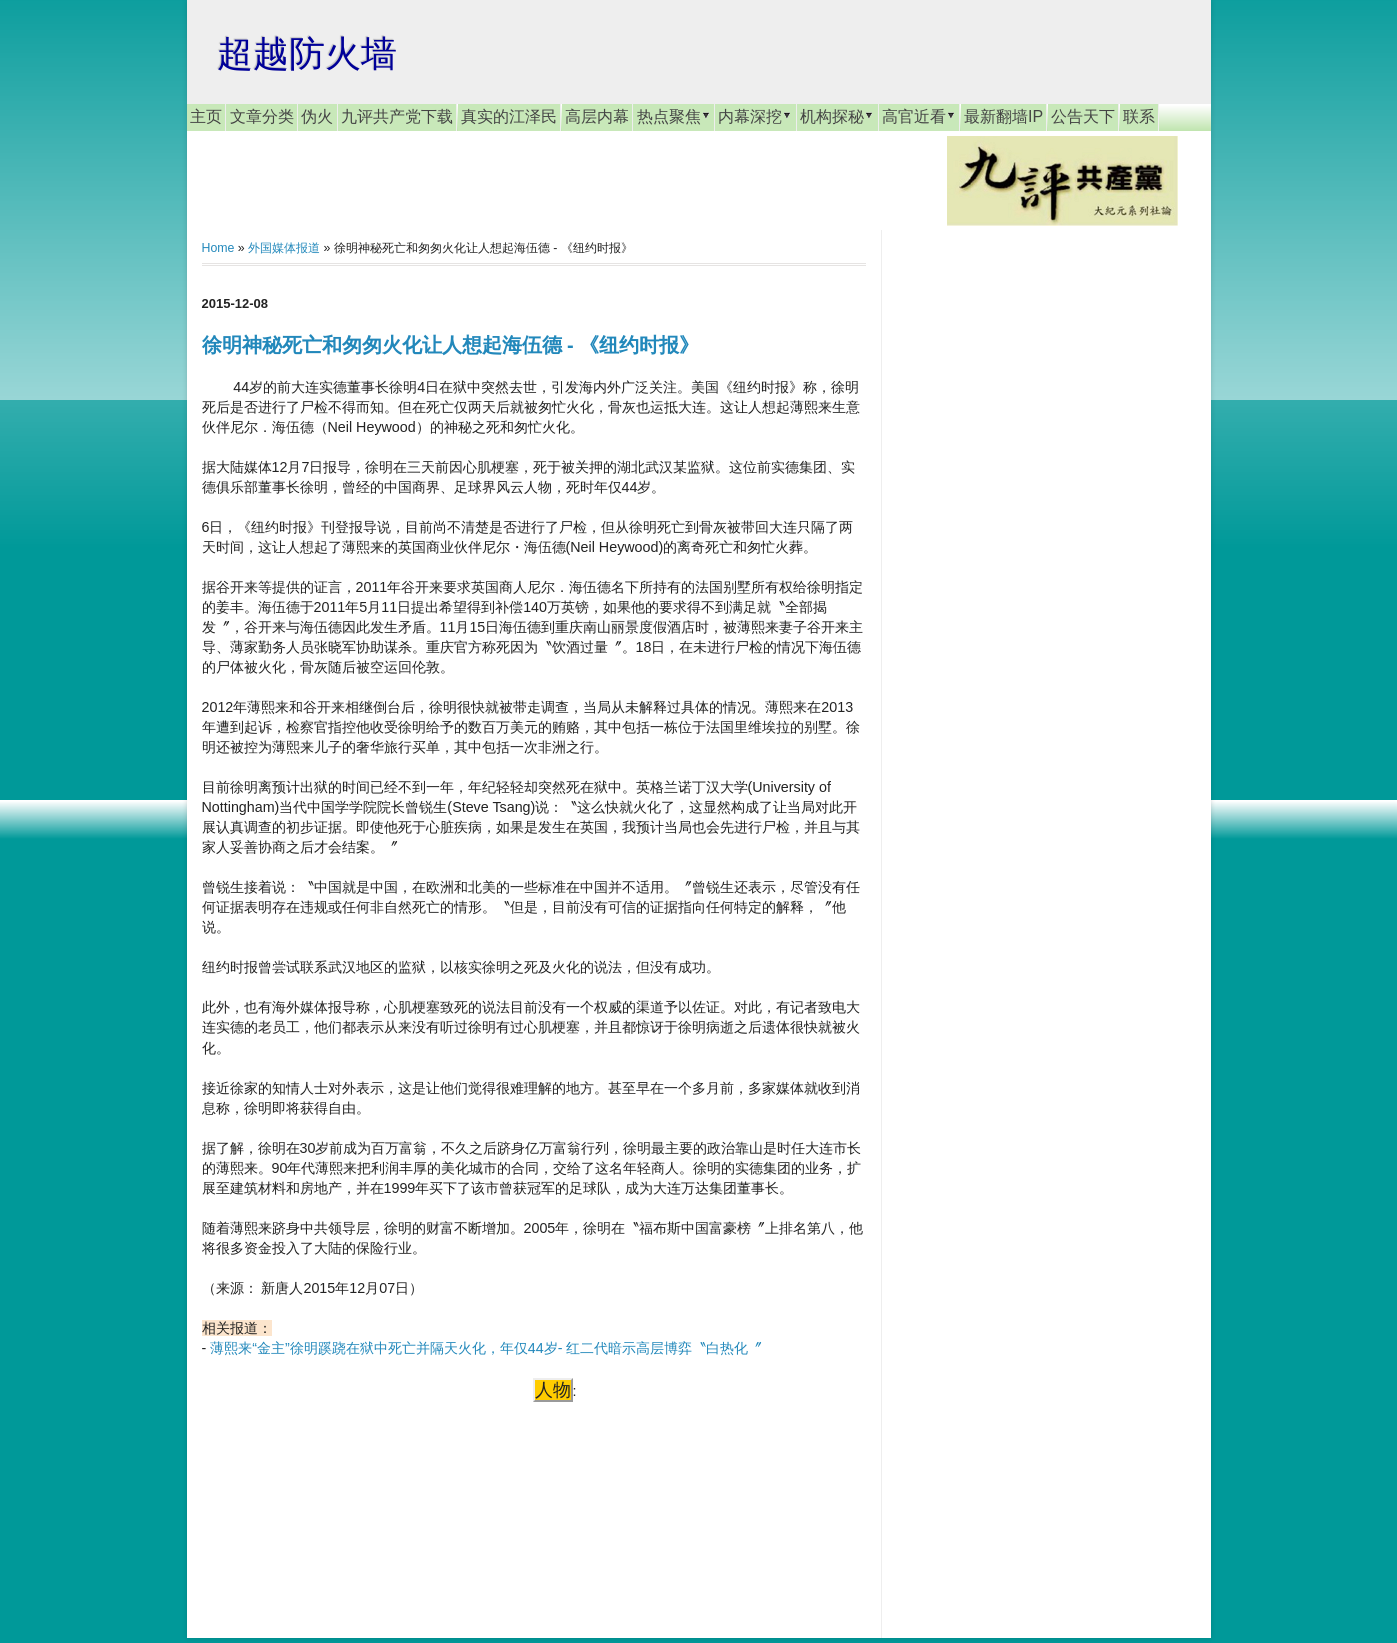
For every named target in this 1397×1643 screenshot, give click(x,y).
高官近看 (919, 116)
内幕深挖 (755, 116)
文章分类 (262, 116)
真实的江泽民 (509, 116)
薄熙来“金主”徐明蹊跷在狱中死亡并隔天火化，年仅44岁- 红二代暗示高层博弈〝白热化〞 (486, 1348)
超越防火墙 (307, 53)
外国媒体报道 (284, 248)
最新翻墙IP (1003, 116)
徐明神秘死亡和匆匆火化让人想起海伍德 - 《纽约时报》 (451, 345)
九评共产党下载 (397, 116)
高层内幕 (597, 116)
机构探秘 (837, 116)
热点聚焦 (674, 116)
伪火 (317, 116)
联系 (1139, 116)
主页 (206, 116)
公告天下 (1083, 116)
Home (218, 248)
